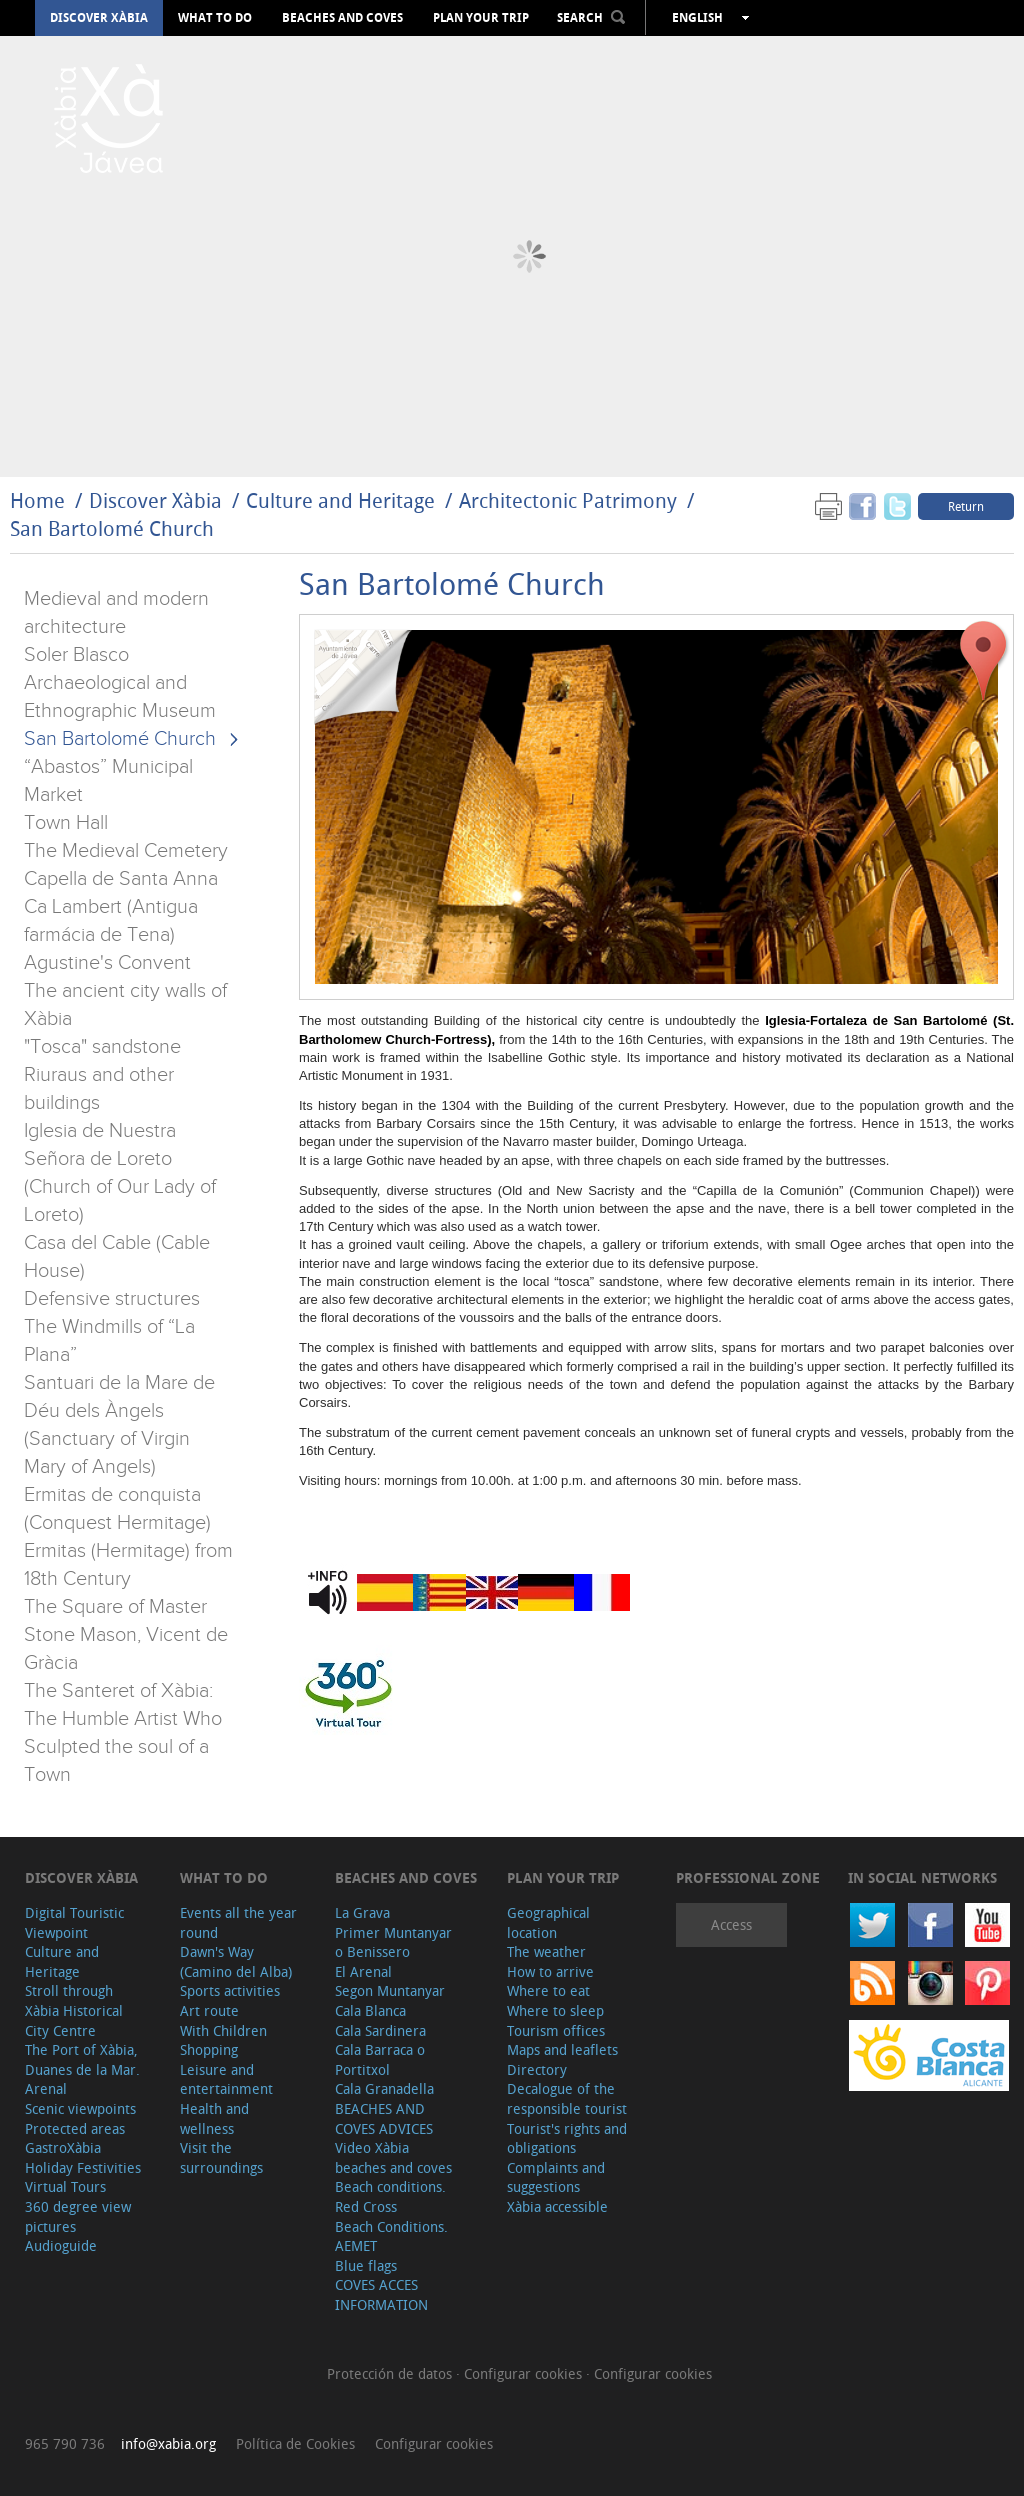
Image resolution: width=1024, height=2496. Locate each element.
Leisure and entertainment (226, 2079)
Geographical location (548, 1922)
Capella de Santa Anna (121, 879)
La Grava (362, 1912)
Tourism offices (556, 2030)
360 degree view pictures (78, 2216)
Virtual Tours (65, 2186)
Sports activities (230, 1990)
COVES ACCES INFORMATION (381, 2294)
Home (37, 500)
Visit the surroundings (221, 2157)
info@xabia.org (168, 2443)
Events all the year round (238, 1922)
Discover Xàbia (99, 18)
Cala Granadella (384, 2088)
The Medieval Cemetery (126, 851)
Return (966, 506)
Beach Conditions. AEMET (391, 2236)
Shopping (209, 2049)
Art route (209, 2010)
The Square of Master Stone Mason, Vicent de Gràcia (126, 1635)
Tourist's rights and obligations (567, 2138)
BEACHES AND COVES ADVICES (384, 2118)
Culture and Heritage (340, 500)
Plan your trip (481, 18)
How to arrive (550, 1971)
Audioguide (61, 2245)
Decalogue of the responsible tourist (567, 2098)
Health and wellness (214, 2118)
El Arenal (363, 1971)
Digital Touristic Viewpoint (74, 1922)
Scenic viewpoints (80, 2108)
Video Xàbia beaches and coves (393, 2157)
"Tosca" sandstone (102, 1047)
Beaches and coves (342, 18)
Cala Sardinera (380, 2030)
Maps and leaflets (562, 2049)
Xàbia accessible (557, 2206)
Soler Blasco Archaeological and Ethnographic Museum (120, 683)
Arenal (46, 2088)
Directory (537, 2069)
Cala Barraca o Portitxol (380, 2059)
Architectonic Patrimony (568, 500)
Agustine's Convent (107, 963)
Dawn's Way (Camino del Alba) (236, 1961)
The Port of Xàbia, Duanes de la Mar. (82, 2059)
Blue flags (366, 2265)
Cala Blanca (370, 2010)
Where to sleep (555, 2010)
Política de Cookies (295, 2443)
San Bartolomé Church (112, 528)
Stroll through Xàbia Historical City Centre (74, 2010)
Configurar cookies (525, 2373)
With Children (223, 2030)
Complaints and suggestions (556, 2177)
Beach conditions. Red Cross (390, 2196)
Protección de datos (391, 2373)
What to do (215, 18)
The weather (546, 1951)
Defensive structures (112, 1299)
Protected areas (75, 2128)
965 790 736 (65, 2443)
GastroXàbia (63, 2147)
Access (731, 1924)
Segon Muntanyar (390, 1990)
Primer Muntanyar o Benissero (393, 1942)
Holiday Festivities (83, 2167)
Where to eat (548, 1990)
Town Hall (66, 823)
